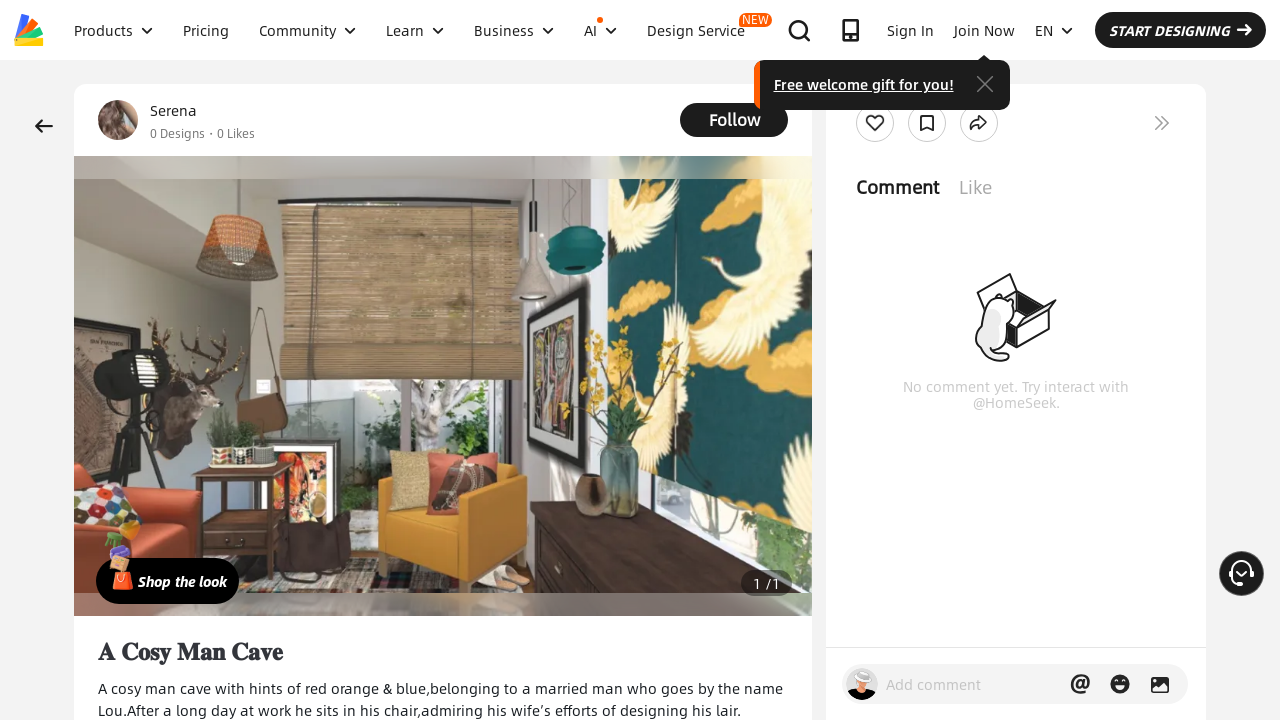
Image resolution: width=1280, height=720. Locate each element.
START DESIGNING (1180, 30)
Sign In (910, 30)
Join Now (984, 30)
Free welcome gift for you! (864, 84)
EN (1054, 30)
